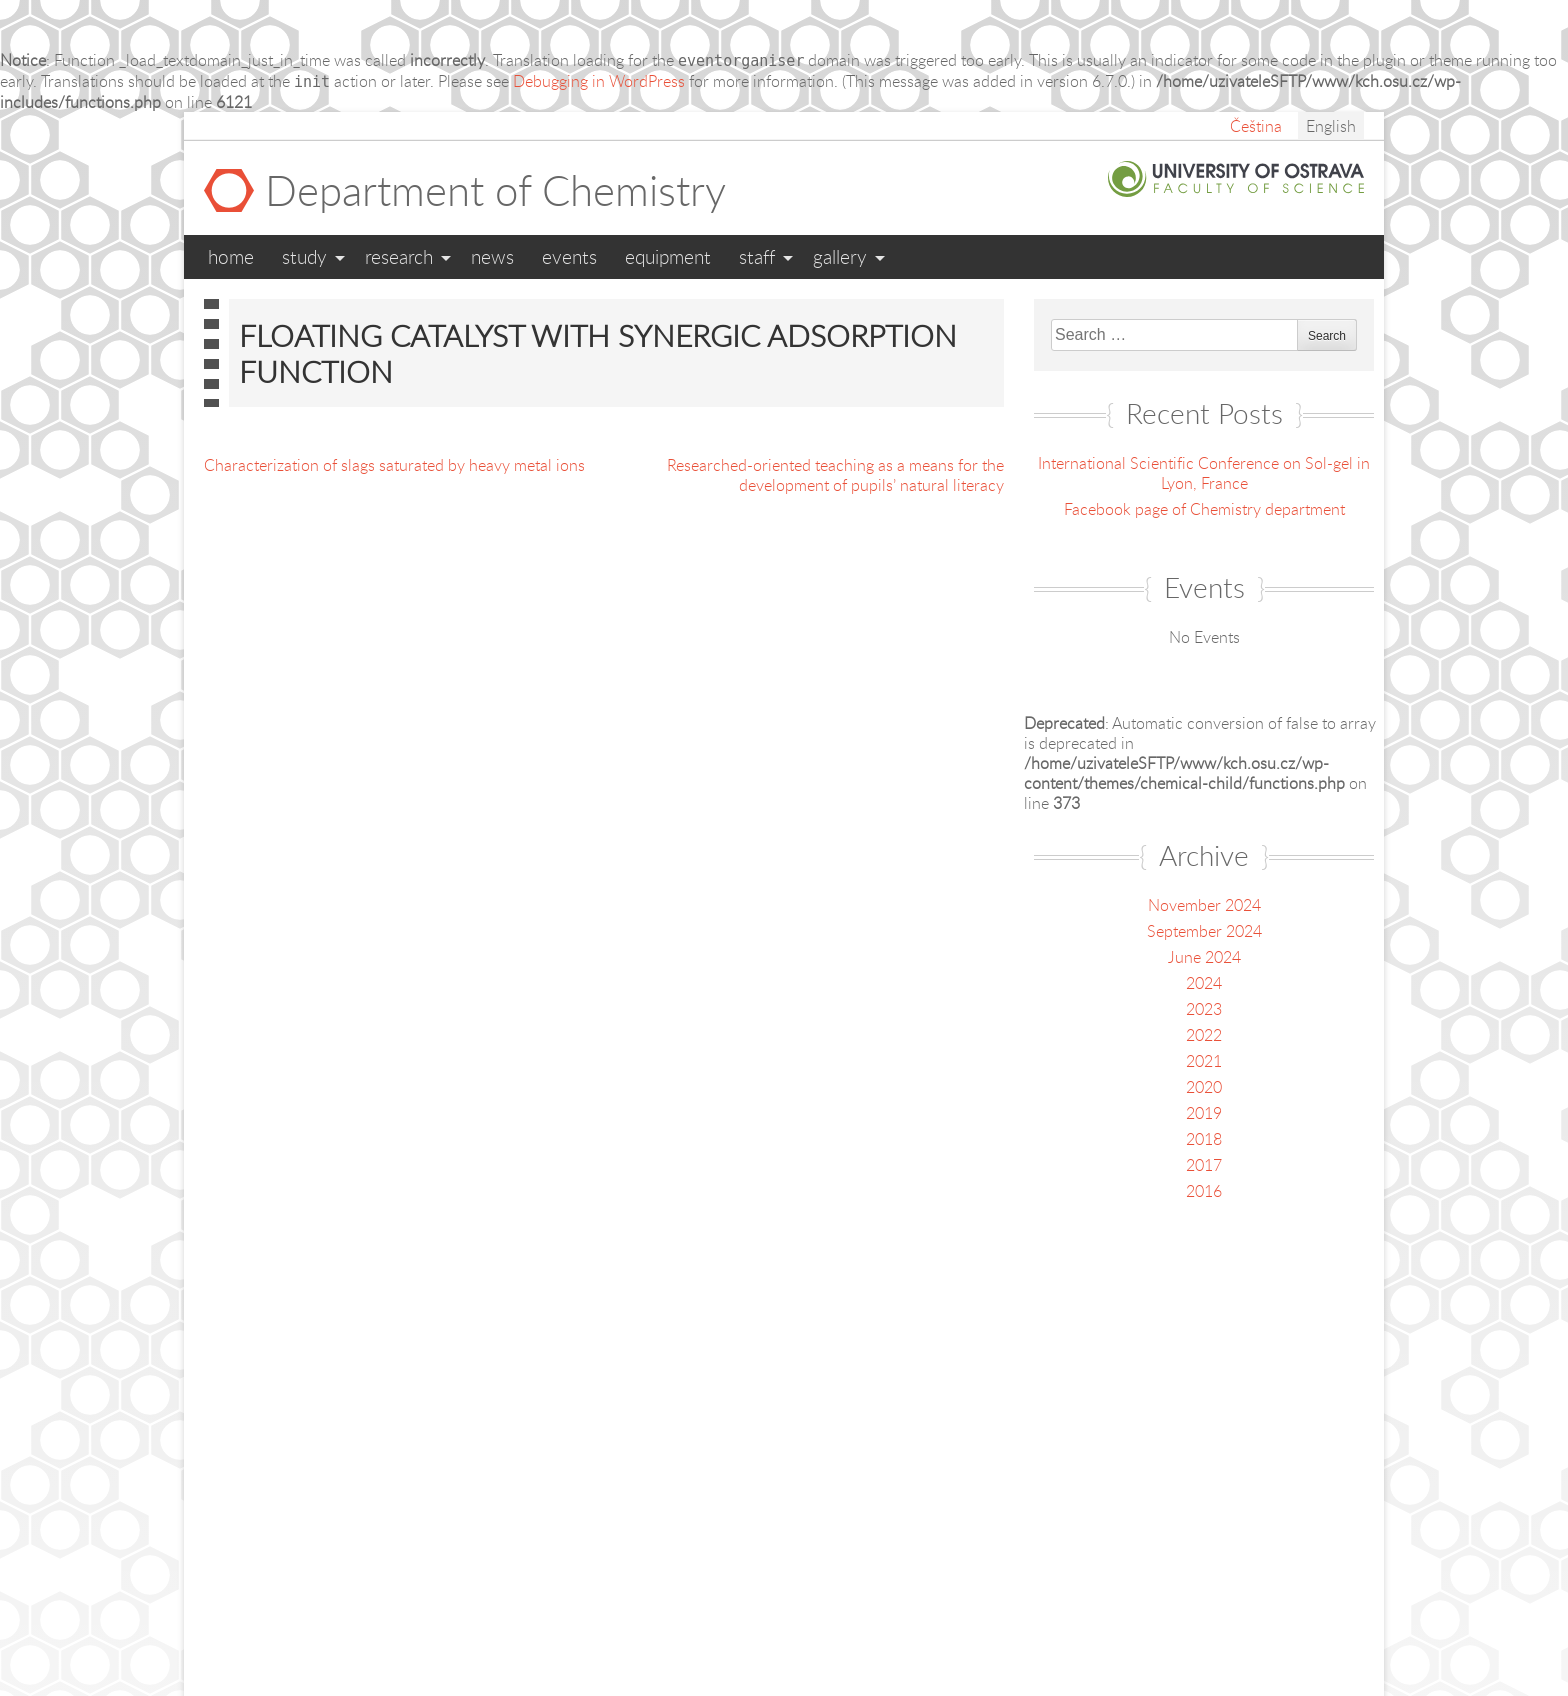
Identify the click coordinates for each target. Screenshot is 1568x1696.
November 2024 (1204, 905)
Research (399, 256)
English (1331, 126)
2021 (1204, 1061)
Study (304, 256)
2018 (1204, 1139)
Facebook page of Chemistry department (1204, 509)
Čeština (1256, 126)
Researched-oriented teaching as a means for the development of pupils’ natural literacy (835, 475)
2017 (1204, 1165)
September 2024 (1204, 931)
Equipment (668, 256)
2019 (1204, 1113)
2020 (1204, 1087)
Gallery (840, 256)
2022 (1204, 1035)
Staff (757, 256)
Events (569, 256)
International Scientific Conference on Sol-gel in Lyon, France (1204, 473)
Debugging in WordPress (599, 81)
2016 (1204, 1191)
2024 (1204, 983)
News (492, 256)
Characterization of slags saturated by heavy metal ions (394, 465)
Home (231, 256)
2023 (1204, 1009)
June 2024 (1204, 957)
